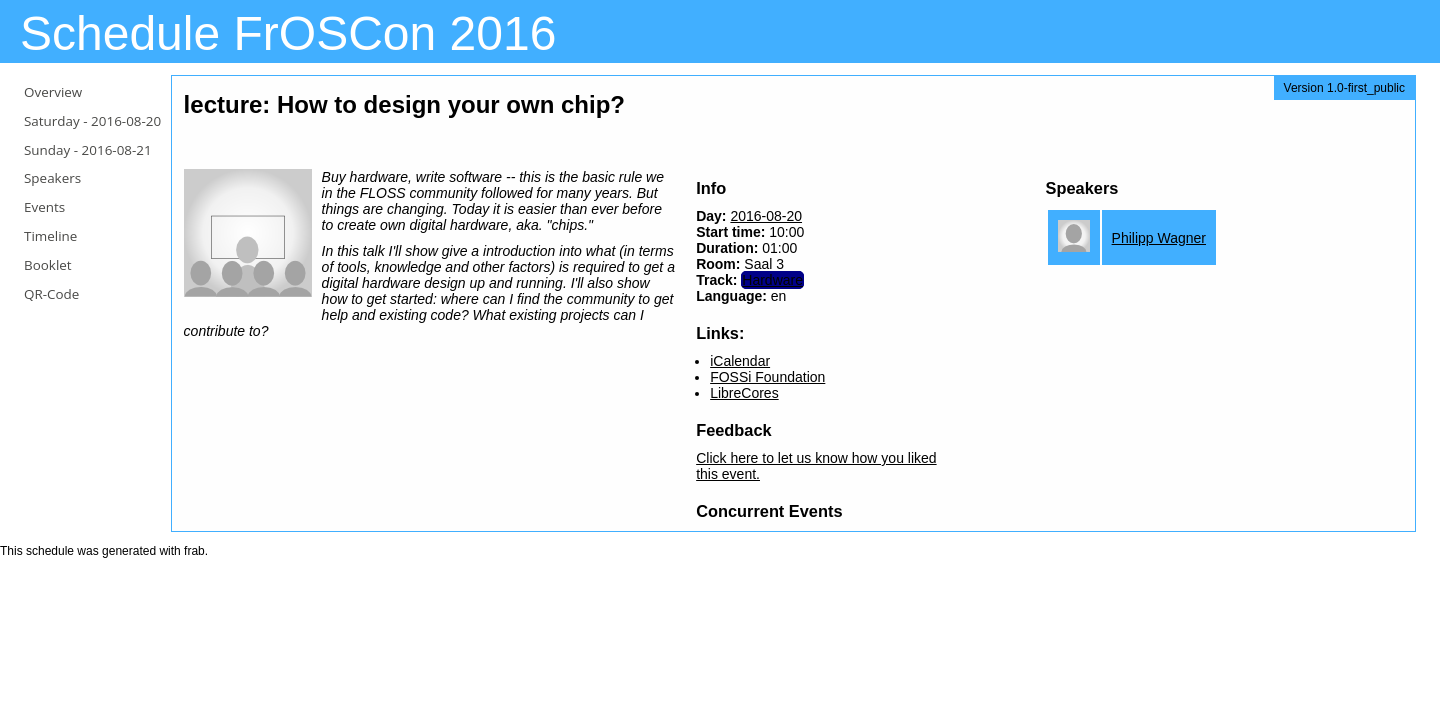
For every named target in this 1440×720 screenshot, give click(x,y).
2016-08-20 (766, 216)
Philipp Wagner (1159, 238)
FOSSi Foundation (767, 377)
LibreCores (744, 393)
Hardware (772, 280)
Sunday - (88, 150)
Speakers (52, 178)
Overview (53, 92)
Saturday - (92, 121)
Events (44, 207)
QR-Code (51, 294)
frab (194, 551)
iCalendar (740, 361)
